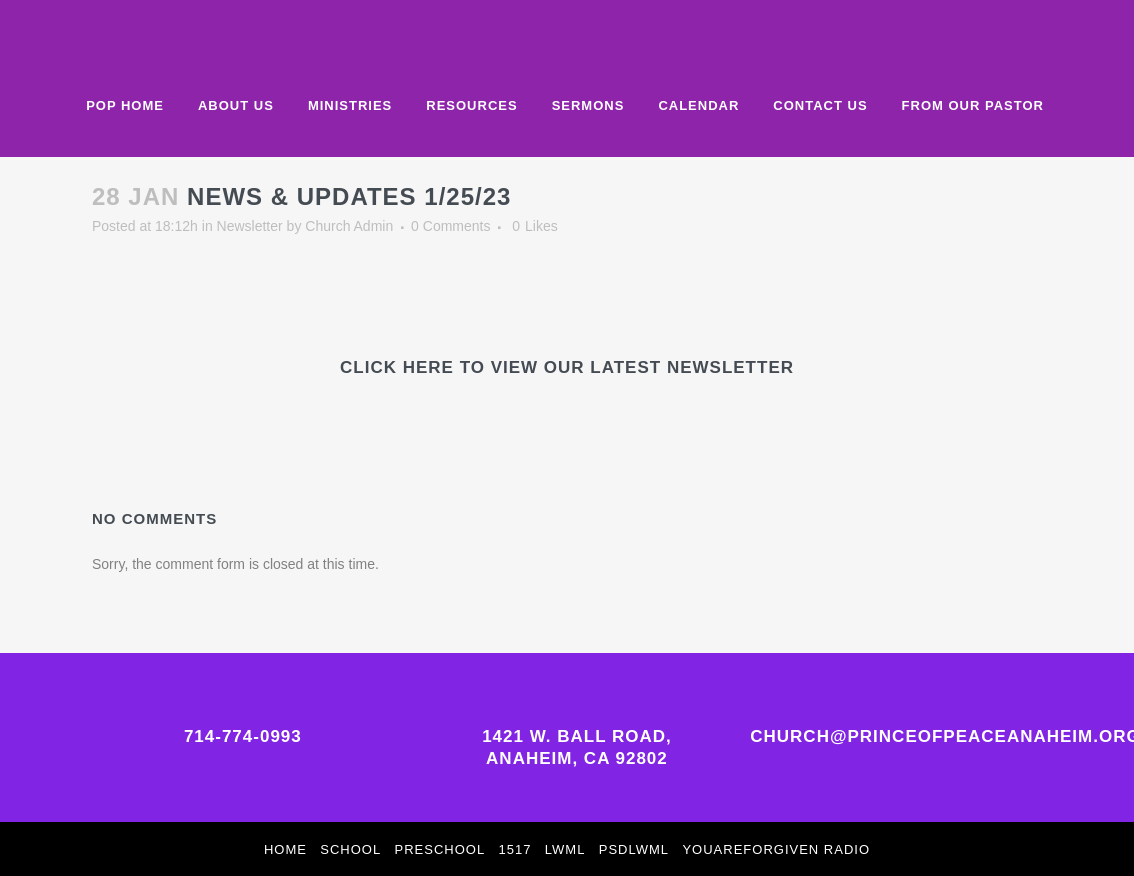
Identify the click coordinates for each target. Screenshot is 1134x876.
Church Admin (349, 226)
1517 (515, 849)
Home (285, 849)
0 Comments (450, 226)
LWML (565, 849)
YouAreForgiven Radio (776, 849)
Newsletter (250, 226)
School (350, 849)
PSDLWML (634, 849)
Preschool (440, 849)
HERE (428, 367)
